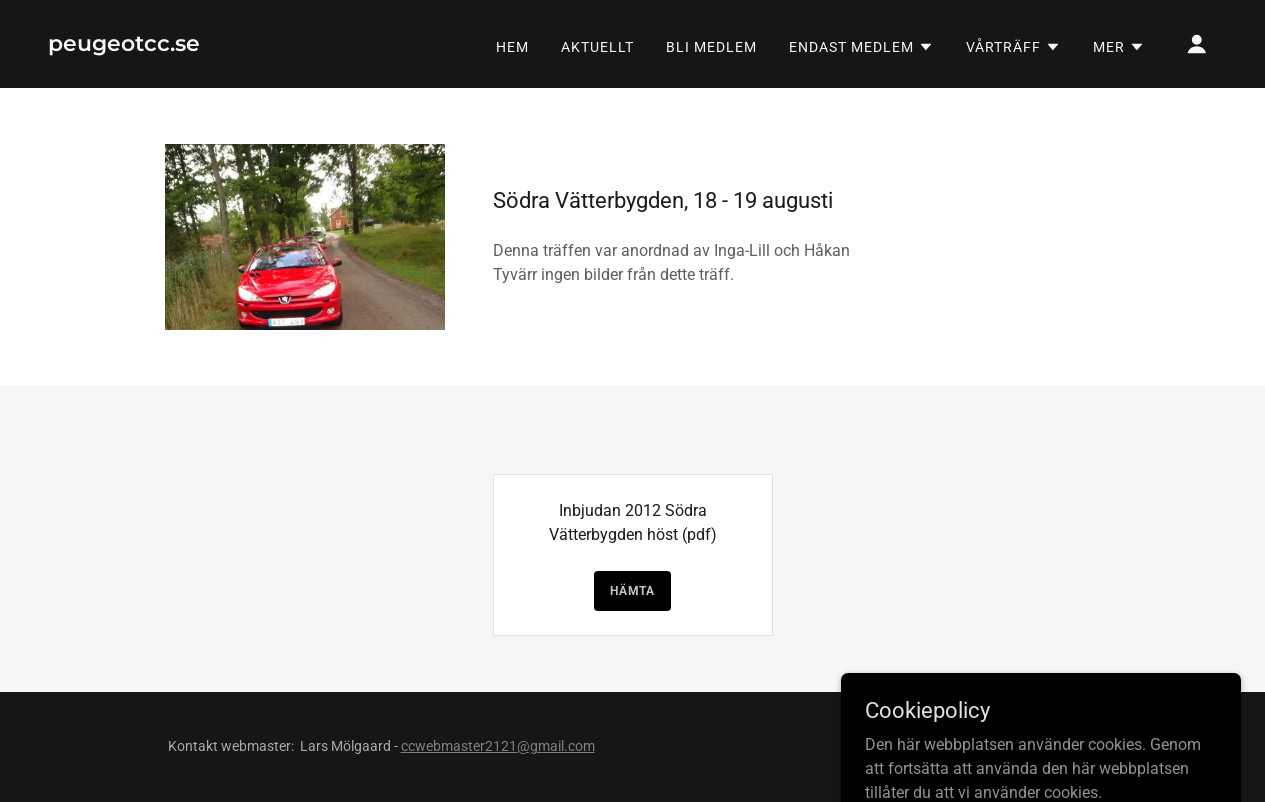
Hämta (632, 591)
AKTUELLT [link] (597, 47)
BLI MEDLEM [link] (711, 47)
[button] (861, 47)
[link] (124, 45)
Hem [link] (512, 47)
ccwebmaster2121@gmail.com (498, 746)
